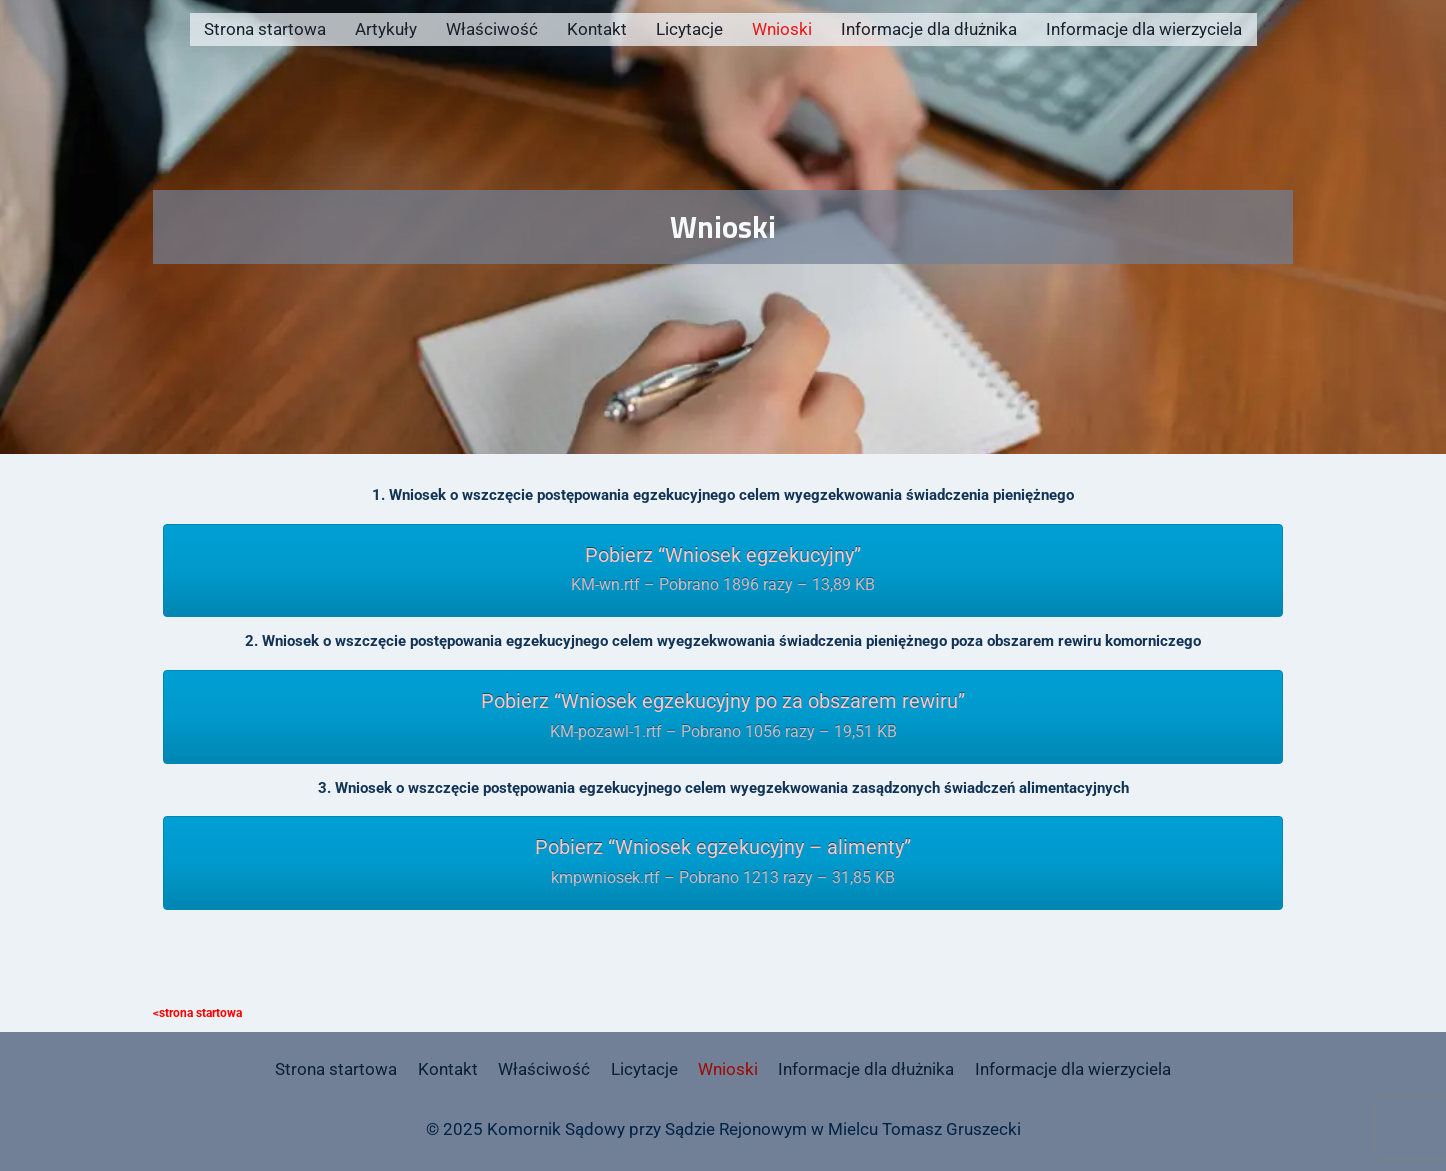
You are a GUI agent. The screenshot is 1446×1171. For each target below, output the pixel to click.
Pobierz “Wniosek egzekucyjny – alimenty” (722, 864)
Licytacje (689, 29)
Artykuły (386, 29)
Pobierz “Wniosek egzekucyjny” (722, 572)
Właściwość (492, 29)
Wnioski (782, 29)
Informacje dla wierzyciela (1144, 29)
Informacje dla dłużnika (929, 29)
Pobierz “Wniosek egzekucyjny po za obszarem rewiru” (722, 718)
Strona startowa (265, 29)
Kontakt (597, 29)
